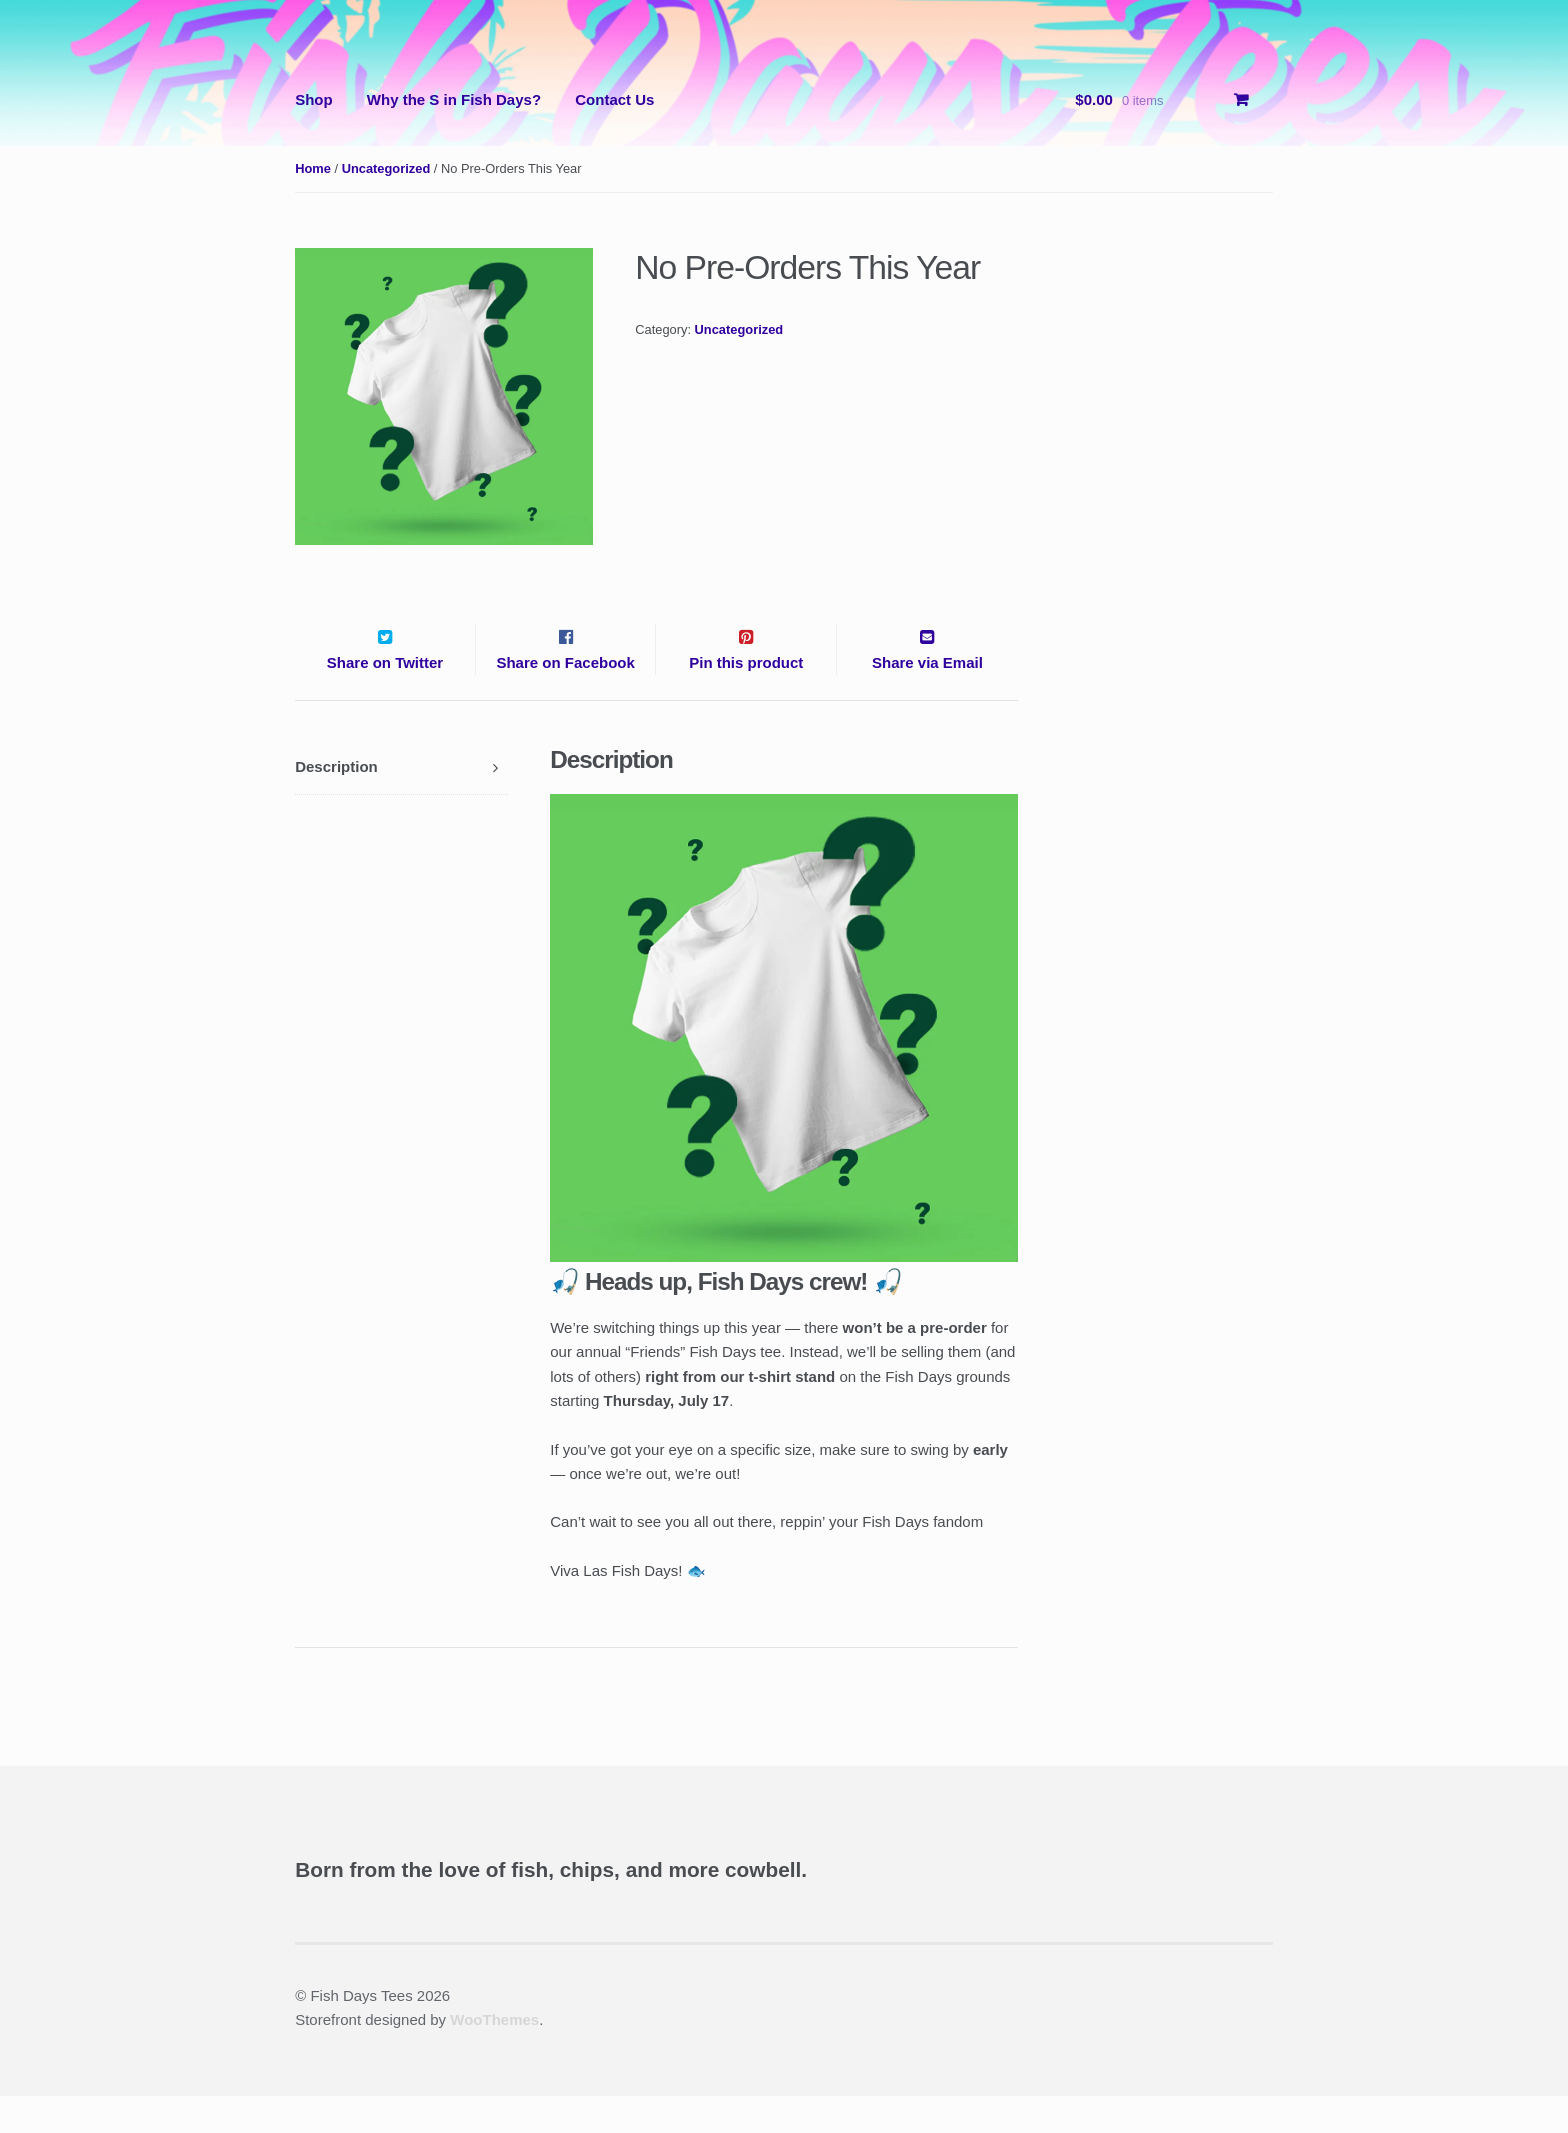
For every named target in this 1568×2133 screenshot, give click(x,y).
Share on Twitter (385, 699)
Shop (314, 99)
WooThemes (494, 2056)
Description (336, 803)
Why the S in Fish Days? (454, 99)
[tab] (401, 804)
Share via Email (927, 699)
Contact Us (614, 99)
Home (313, 168)
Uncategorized (386, 168)
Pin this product (746, 699)
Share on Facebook (565, 699)
